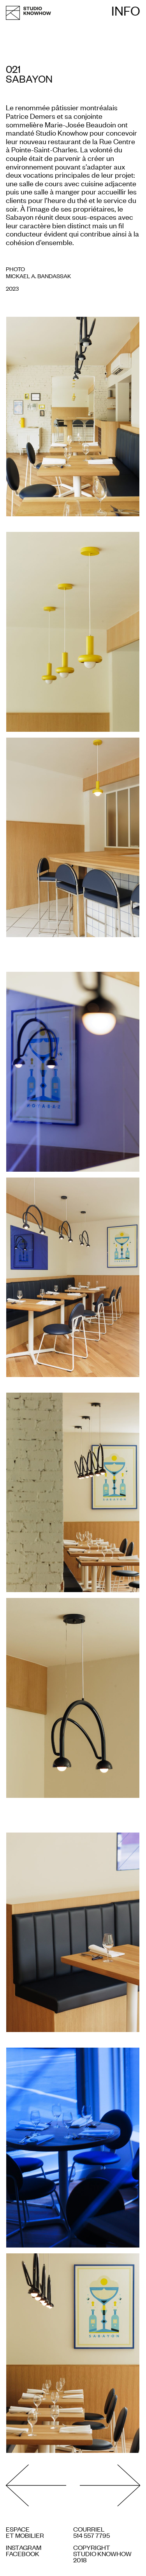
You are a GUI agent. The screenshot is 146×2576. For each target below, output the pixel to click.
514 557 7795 (91, 2535)
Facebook (22, 2553)
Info (125, 10)
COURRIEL (88, 2529)
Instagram (23, 2547)
